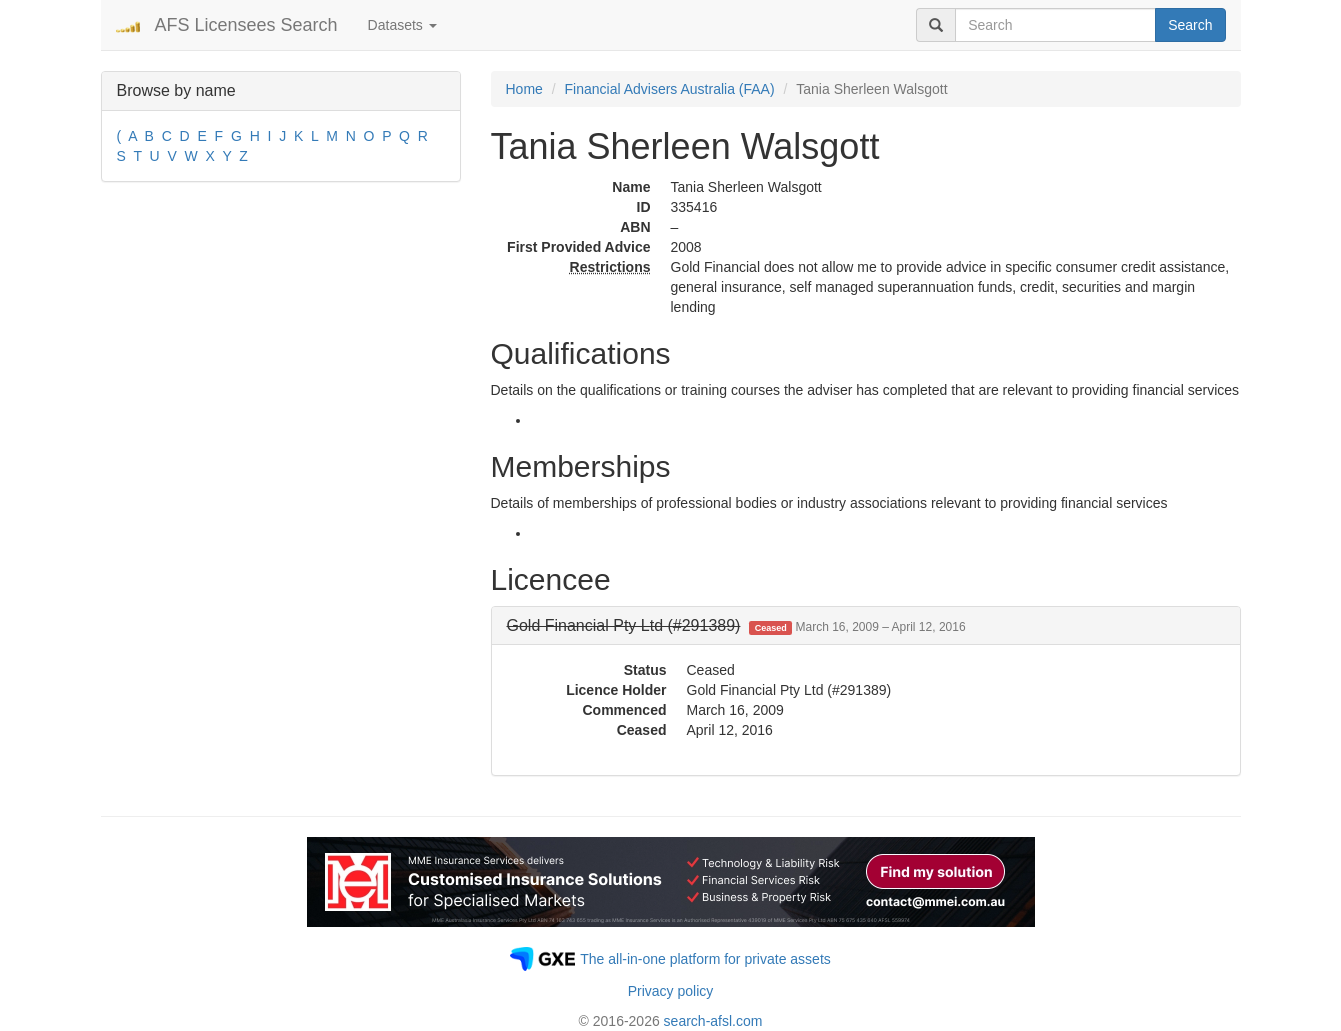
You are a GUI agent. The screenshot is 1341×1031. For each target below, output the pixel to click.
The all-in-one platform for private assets (705, 959)
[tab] (866, 626)
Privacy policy (671, 991)
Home (524, 89)
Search (1190, 25)
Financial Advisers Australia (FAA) (670, 89)
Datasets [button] (402, 25)
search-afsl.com (713, 1021)
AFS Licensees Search (246, 25)
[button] (736, 625)
